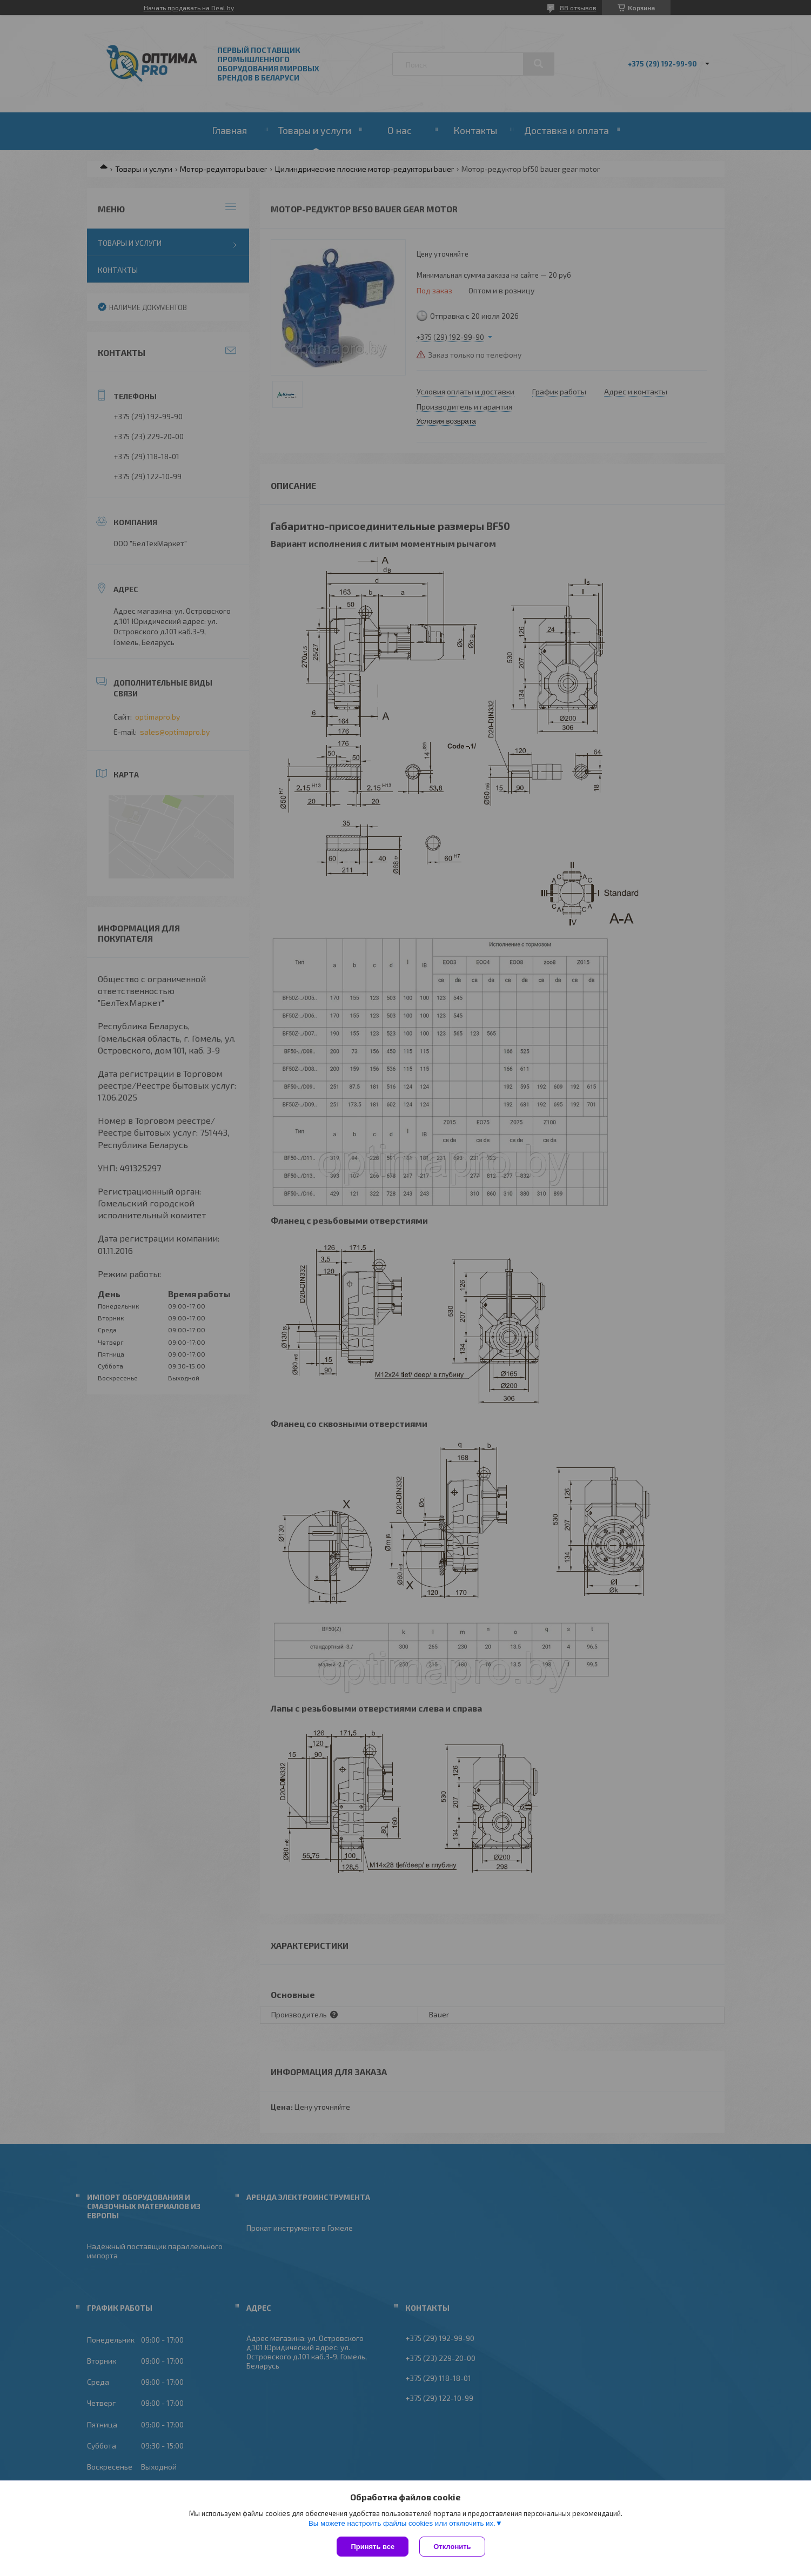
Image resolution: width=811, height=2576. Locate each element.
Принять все (372, 2547)
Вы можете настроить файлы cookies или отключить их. (402, 2523)
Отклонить (452, 2547)
